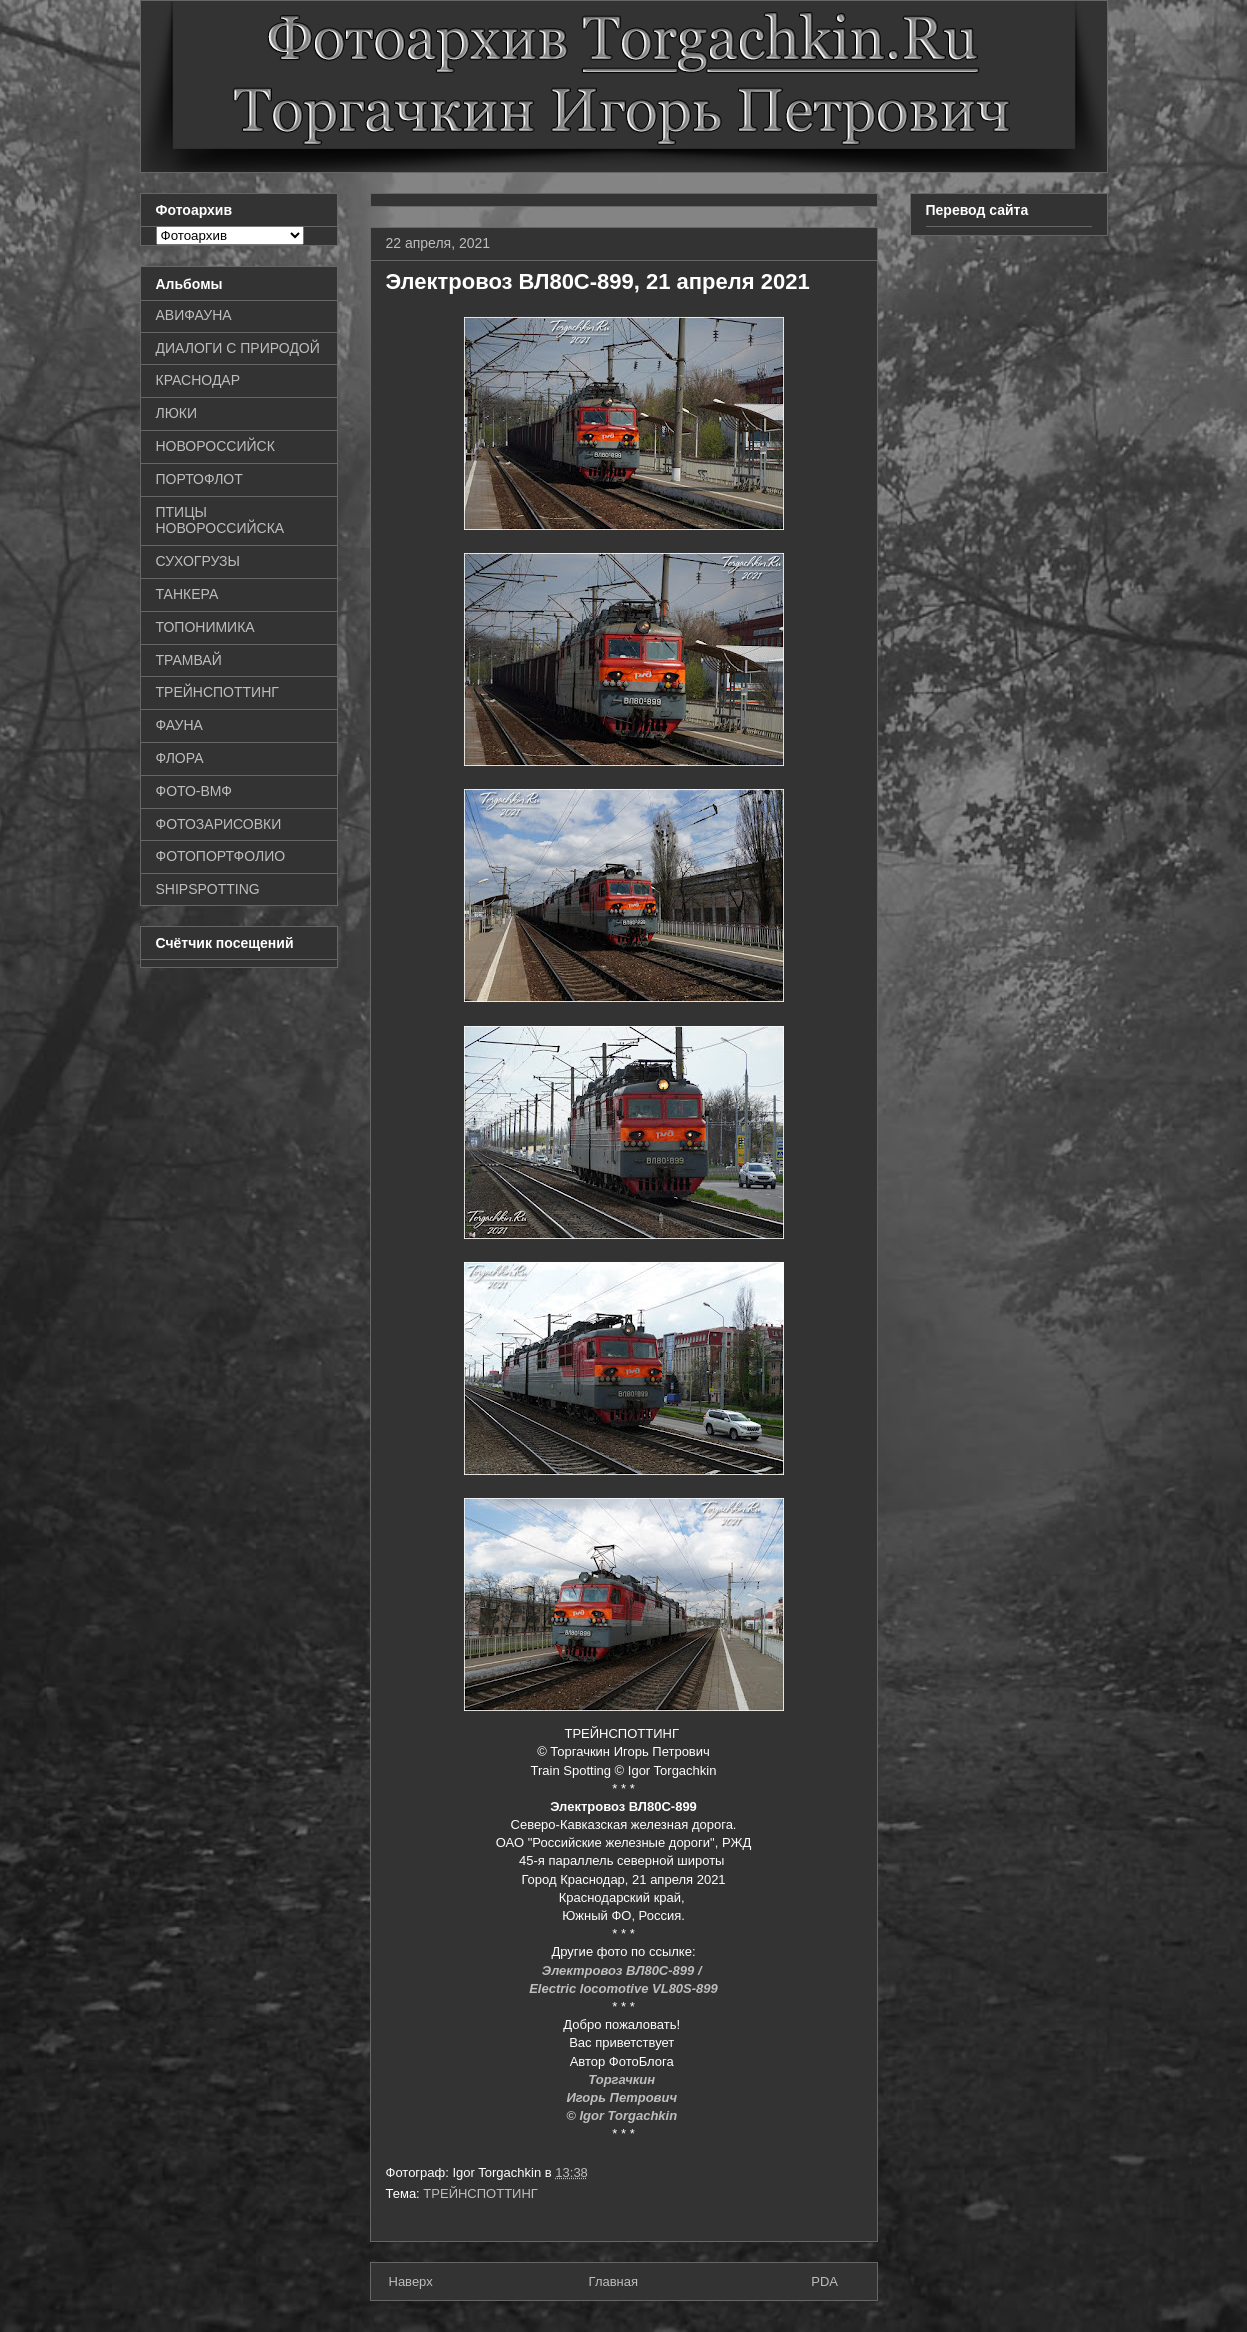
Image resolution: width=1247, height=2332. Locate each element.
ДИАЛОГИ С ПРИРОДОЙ (238, 348)
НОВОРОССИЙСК (215, 446)
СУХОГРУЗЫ (198, 561)
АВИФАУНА (194, 315)
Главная (613, 2281)
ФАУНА (179, 725)
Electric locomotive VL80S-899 (623, 1988)
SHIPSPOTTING (208, 889)
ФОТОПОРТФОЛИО (221, 856)
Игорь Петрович (623, 2097)
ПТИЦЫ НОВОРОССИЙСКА (220, 520)
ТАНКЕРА (187, 594)
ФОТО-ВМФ (194, 791)
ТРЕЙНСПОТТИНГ (480, 2193)
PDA (824, 2281)
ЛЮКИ (177, 413)
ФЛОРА (180, 758)
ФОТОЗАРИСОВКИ (219, 824)
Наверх (411, 2281)
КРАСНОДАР (198, 380)
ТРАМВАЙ (189, 660)
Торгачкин (623, 2079)
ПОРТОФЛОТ (199, 479)
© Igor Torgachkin (623, 2115)
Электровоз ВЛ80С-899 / (623, 1970)
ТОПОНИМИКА (205, 627)
